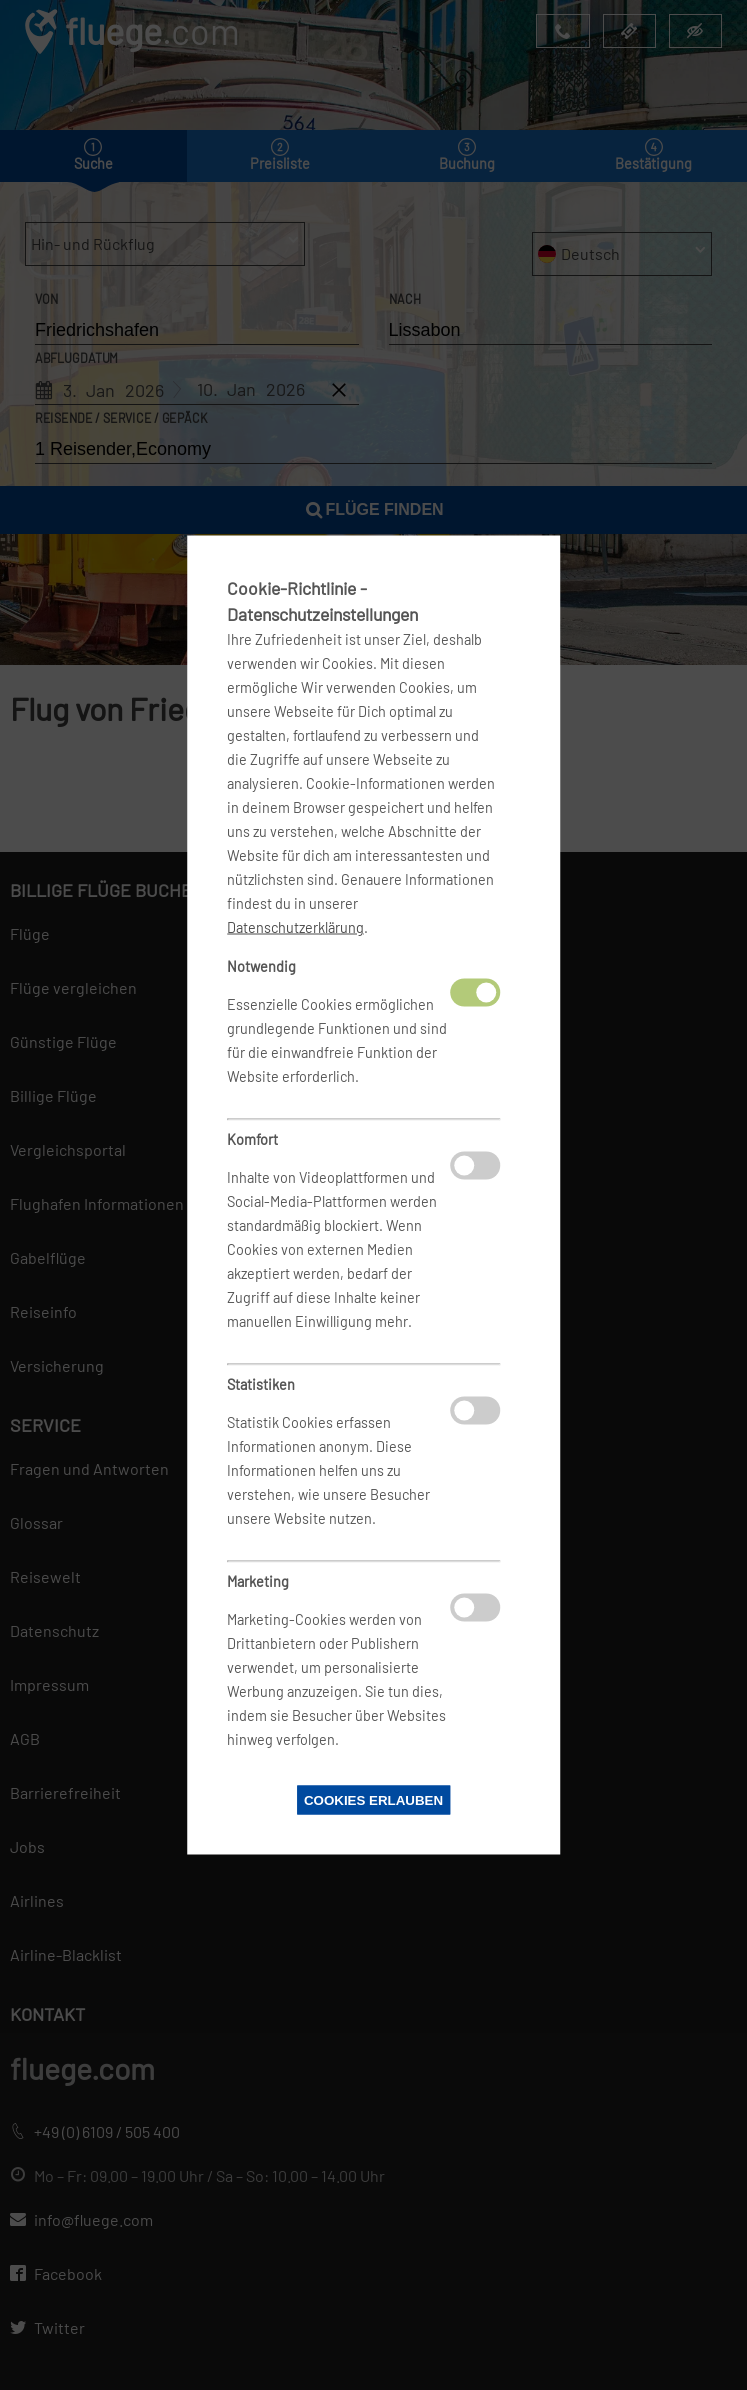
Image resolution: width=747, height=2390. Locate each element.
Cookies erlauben (373, 1800)
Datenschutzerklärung (295, 927)
